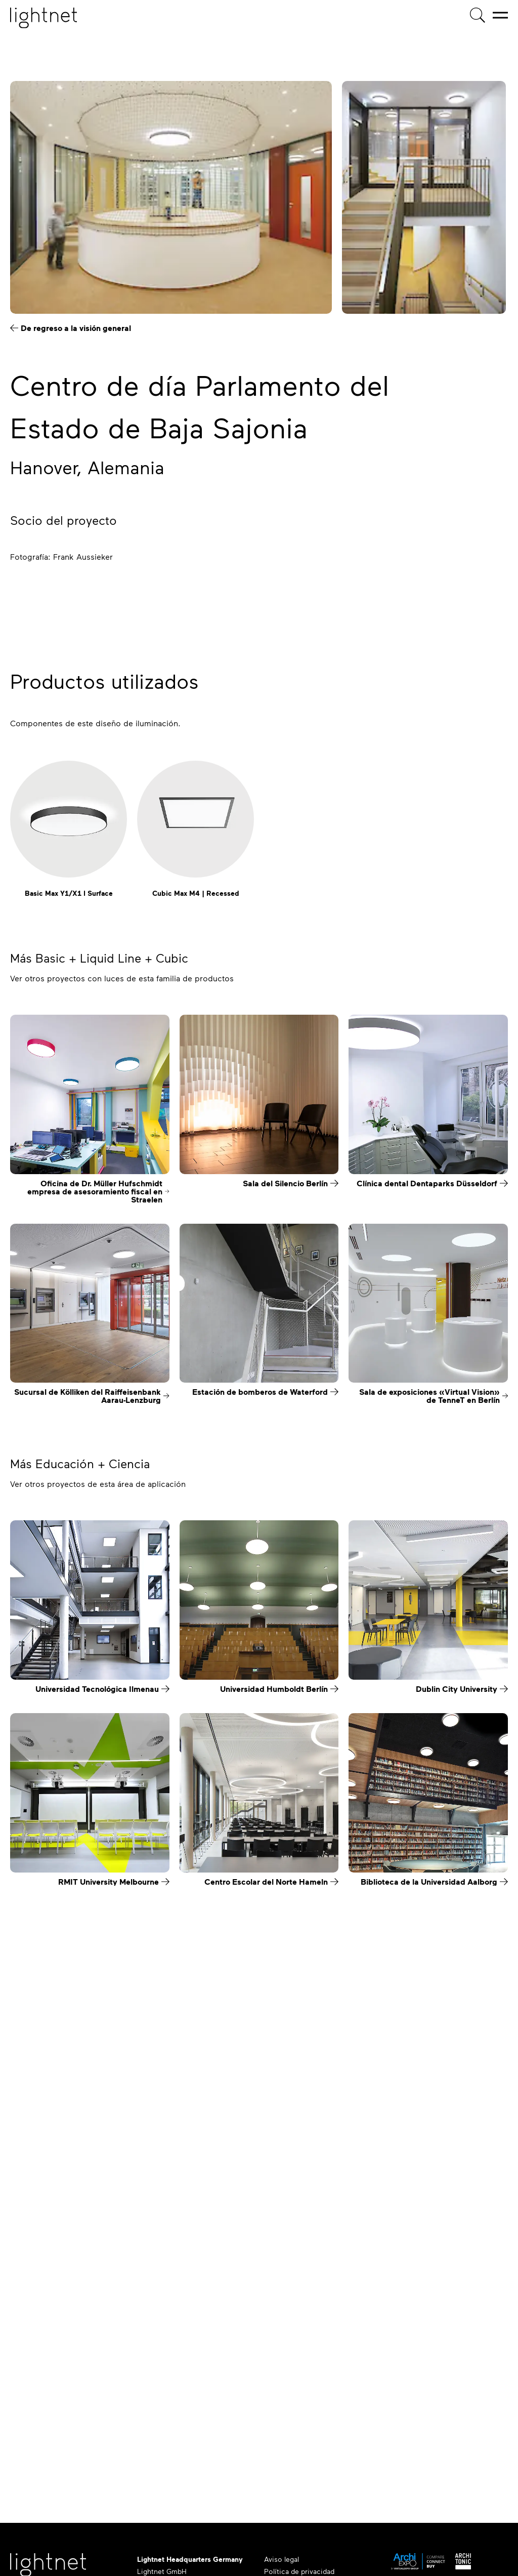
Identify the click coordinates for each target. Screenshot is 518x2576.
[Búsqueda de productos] (477, 15)
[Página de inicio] (43, 18)
